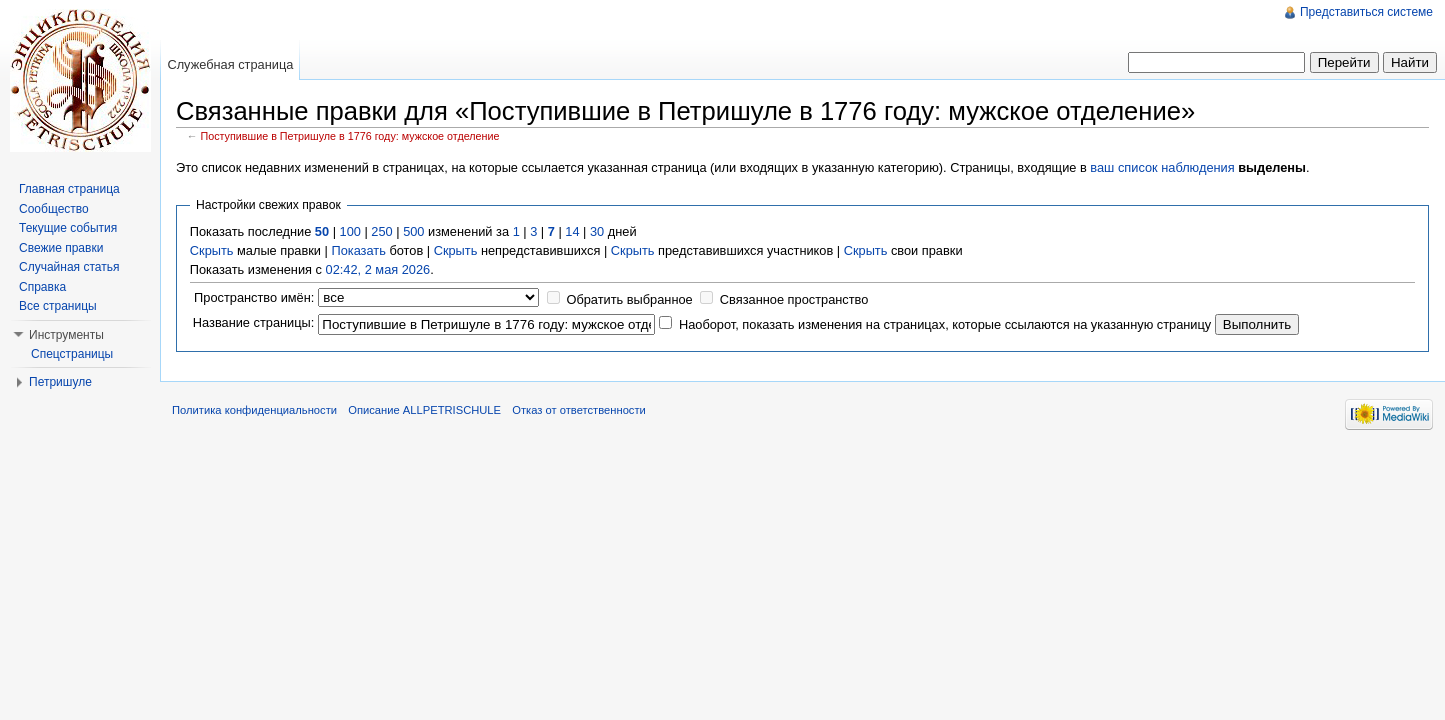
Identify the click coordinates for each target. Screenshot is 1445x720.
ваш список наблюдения (1162, 167)
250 (381, 231)
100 (350, 231)
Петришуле (60, 382)
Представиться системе (1366, 12)
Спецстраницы (72, 354)
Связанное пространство (794, 299)
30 (597, 231)
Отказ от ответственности (579, 410)
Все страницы (58, 306)
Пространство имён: (254, 297)
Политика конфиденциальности (254, 410)
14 (572, 231)
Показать (358, 250)
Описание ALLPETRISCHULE (424, 410)
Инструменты (66, 335)
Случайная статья (69, 267)
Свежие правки (61, 248)
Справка (42, 287)
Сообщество (54, 209)
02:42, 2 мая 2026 (378, 269)
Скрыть (212, 250)
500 (413, 231)
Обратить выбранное (629, 299)
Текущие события (68, 228)
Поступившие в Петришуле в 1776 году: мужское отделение (350, 136)
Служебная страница (230, 64)
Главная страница (69, 189)
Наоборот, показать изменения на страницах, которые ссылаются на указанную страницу (945, 324)
